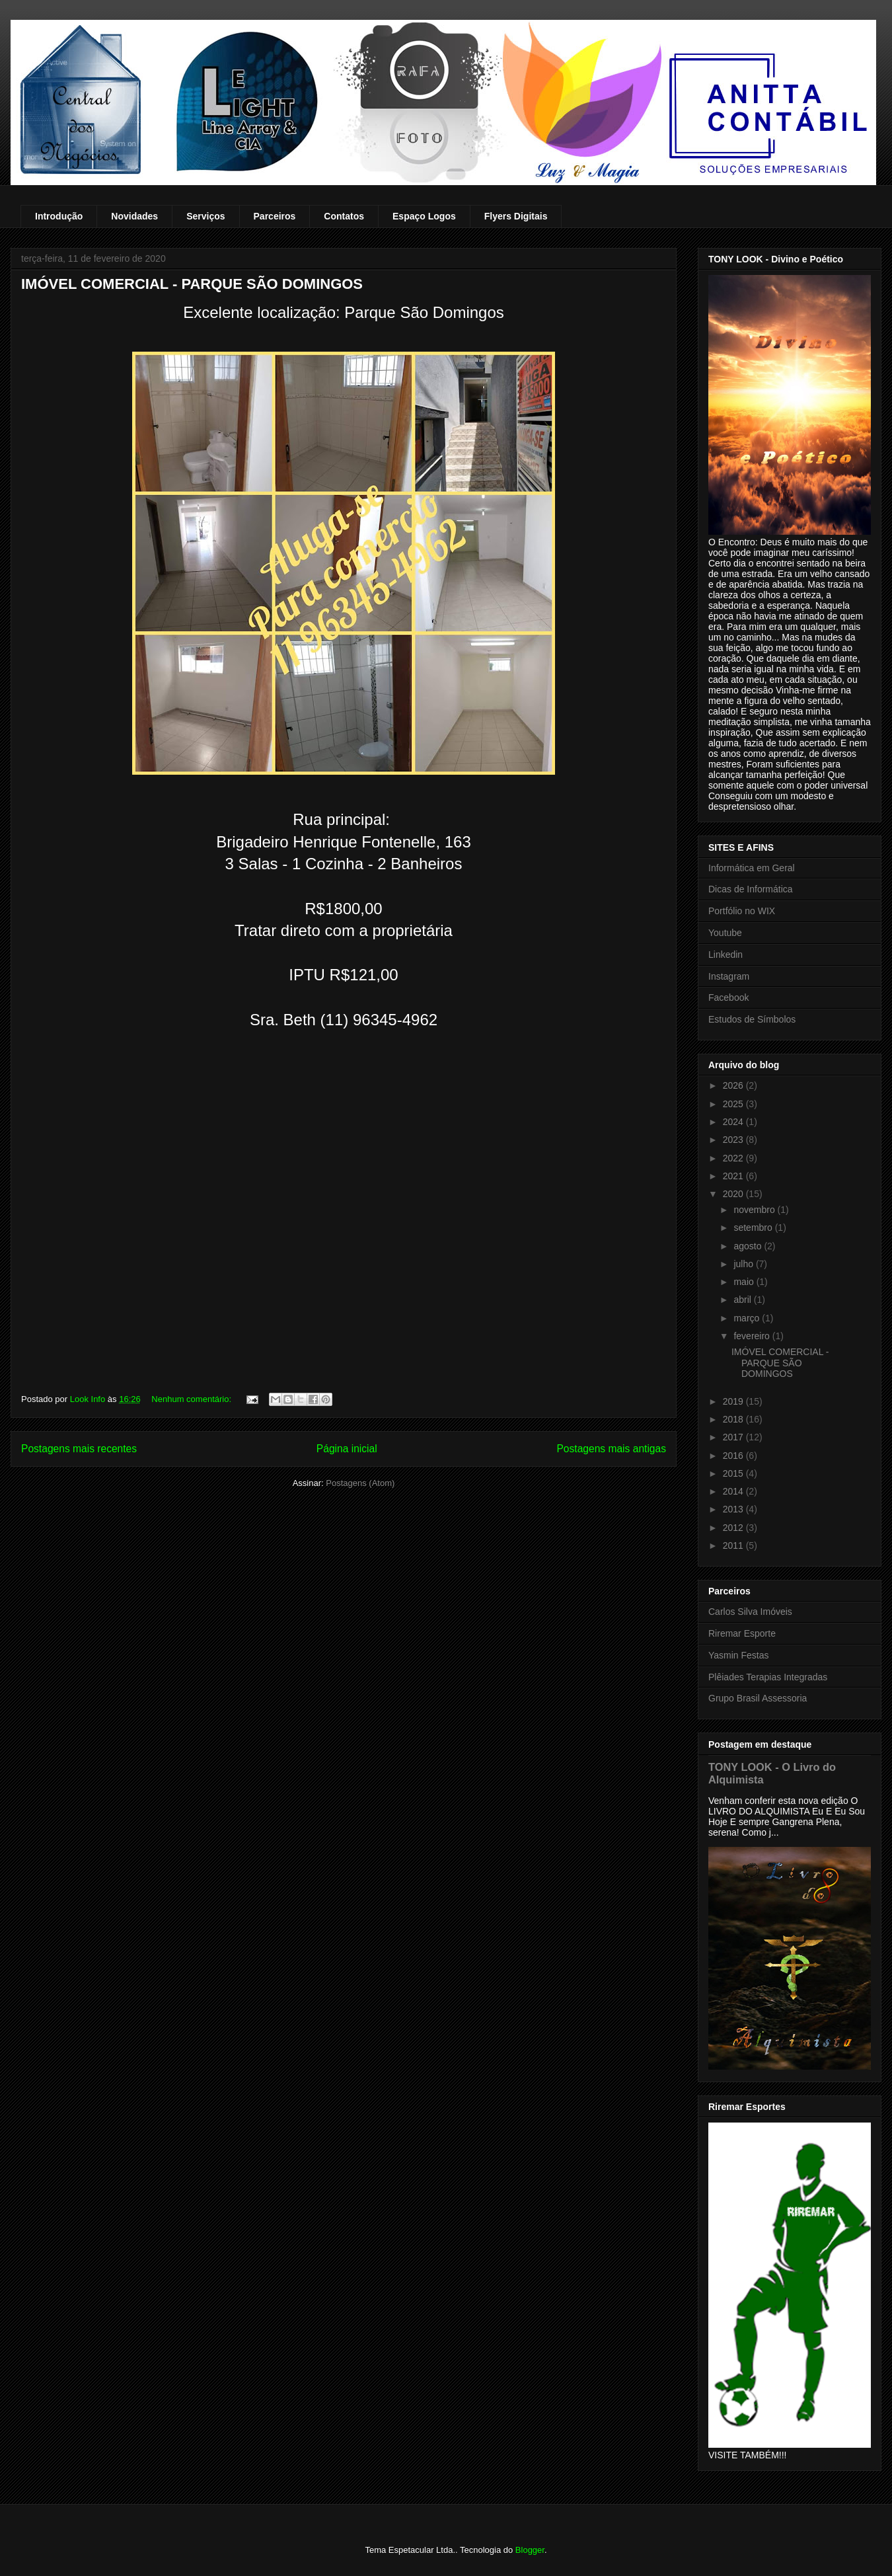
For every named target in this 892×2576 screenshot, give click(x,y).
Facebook (728, 997)
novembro (755, 1209)
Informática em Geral (751, 868)
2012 (734, 1527)
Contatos (344, 216)
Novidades (134, 216)
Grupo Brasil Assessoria (757, 1698)
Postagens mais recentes (79, 1448)
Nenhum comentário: (192, 1399)
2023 (734, 1139)
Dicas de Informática (750, 889)
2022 (734, 1158)
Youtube (725, 932)
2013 (734, 1509)
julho (744, 1264)
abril (743, 1299)
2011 (734, 1545)
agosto (748, 1246)
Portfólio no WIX (741, 911)
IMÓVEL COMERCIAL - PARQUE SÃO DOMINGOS (192, 284)
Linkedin (725, 954)
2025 (734, 1104)
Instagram (728, 976)
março (747, 1318)
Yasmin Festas (738, 1655)
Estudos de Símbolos (752, 1019)
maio (744, 1281)
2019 (734, 1401)
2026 (734, 1085)
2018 (734, 1419)
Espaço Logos (424, 216)
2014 (734, 1491)
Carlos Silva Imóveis (750, 1611)
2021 (734, 1176)
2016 (734, 1455)
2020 (734, 1194)
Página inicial (346, 1448)
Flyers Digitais (516, 216)
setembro (753, 1227)
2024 (734, 1121)
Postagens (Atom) (360, 1483)
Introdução (59, 216)
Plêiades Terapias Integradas (767, 1677)
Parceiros (275, 216)
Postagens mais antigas (611, 1448)
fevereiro (752, 1336)
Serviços (205, 216)
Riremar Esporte (742, 1633)
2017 (734, 1437)
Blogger (529, 2550)
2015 (734, 1473)
